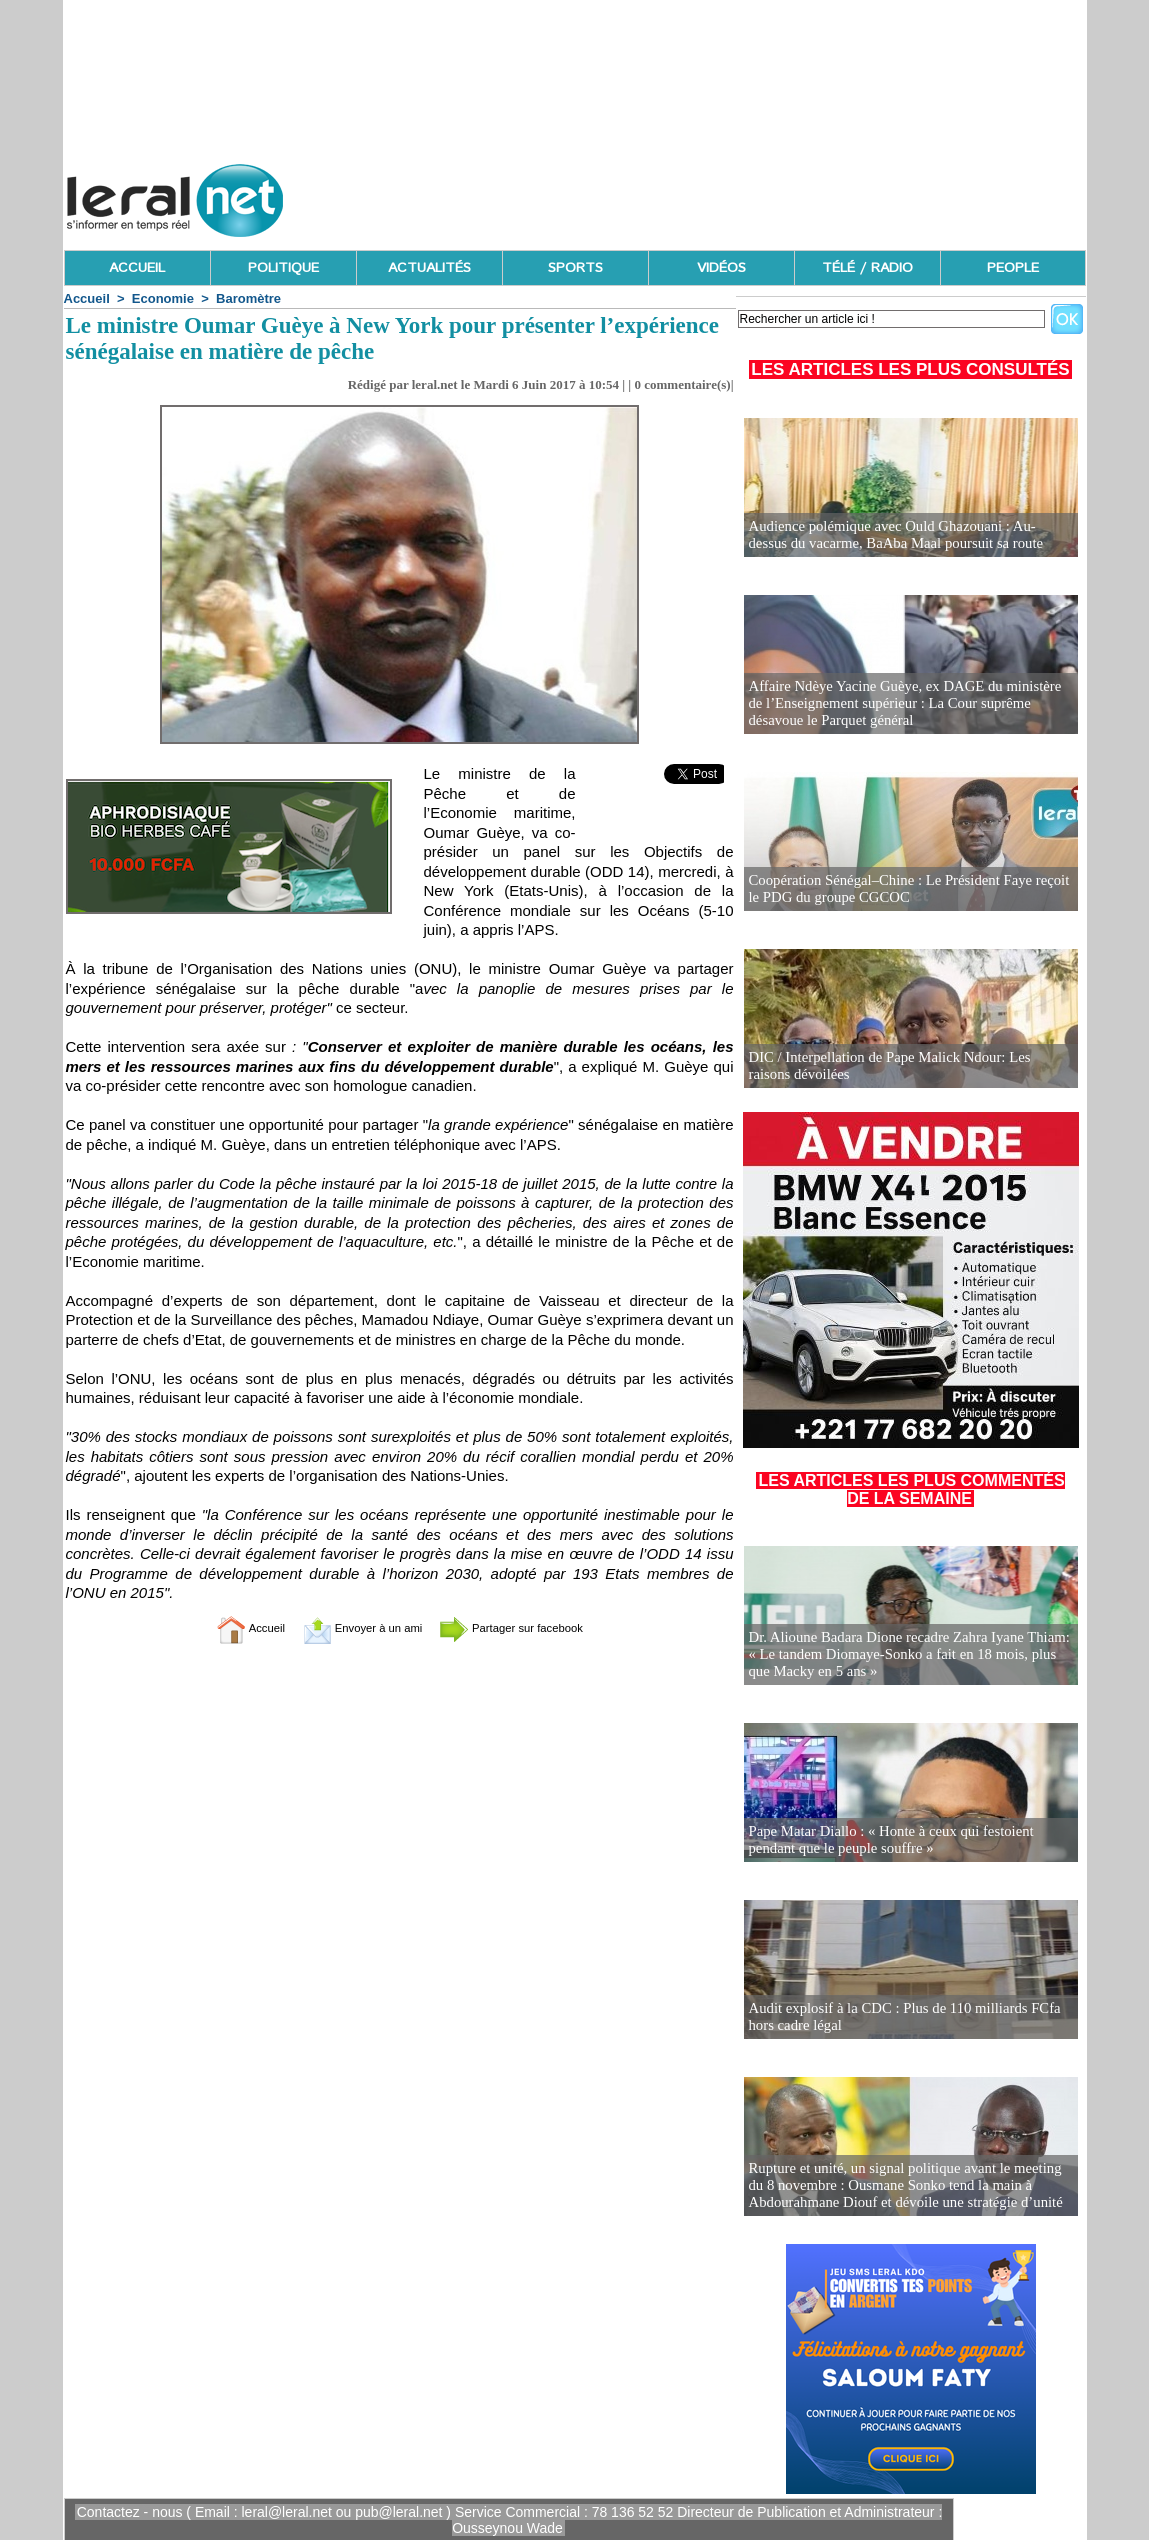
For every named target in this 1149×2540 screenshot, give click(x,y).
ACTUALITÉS (429, 268)
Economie (163, 298)
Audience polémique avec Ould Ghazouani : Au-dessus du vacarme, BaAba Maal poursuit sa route (903, 535)
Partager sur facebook (533, 1627)
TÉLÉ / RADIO (867, 268)
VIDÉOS (721, 268)
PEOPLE (1013, 268)
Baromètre (248, 298)
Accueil (87, 298)
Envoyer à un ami (349, 1627)
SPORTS (575, 268)
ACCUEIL (137, 268)
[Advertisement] (722, 195)
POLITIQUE (283, 268)
